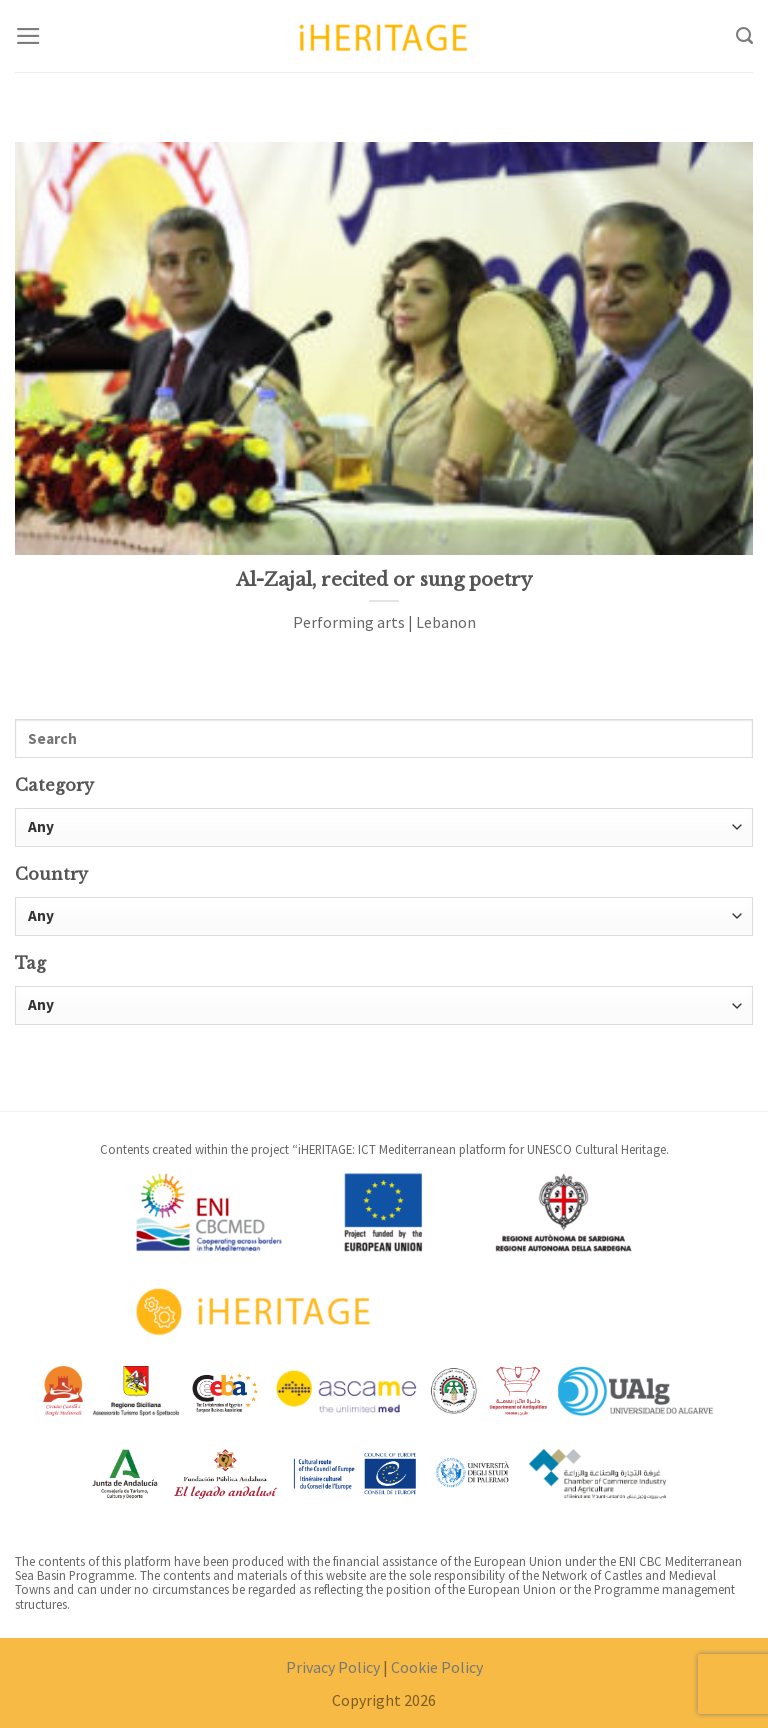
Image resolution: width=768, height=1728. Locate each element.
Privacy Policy (333, 1667)
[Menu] (28, 36)
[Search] (744, 36)
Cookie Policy (437, 1667)
